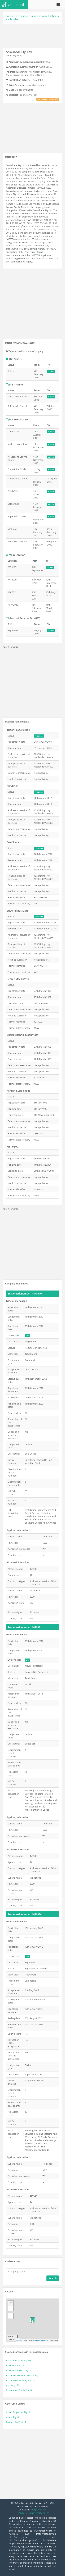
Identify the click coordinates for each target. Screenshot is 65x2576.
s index (33, 15)
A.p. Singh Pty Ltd (15, 2385)
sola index (13, 19)
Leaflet (19, 2340)
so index (43, 15)
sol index (54, 15)
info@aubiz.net (38, 2509)
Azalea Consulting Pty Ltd (19, 2370)
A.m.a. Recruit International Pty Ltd (24, 2375)
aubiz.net (11, 15)
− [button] (11, 2308)
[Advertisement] (32, 35)
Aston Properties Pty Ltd (18, 2412)
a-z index (22, 15)
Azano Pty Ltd (13, 2417)
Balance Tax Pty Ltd (16, 2422)
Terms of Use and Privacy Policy (32, 2512)
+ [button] (11, 2303)
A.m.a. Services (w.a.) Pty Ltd (20, 2380)
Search (53, 2278)
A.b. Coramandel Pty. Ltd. (19, 2360)
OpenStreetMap (41, 2340)
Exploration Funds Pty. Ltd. (20, 2390)
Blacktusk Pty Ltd (15, 2365)
